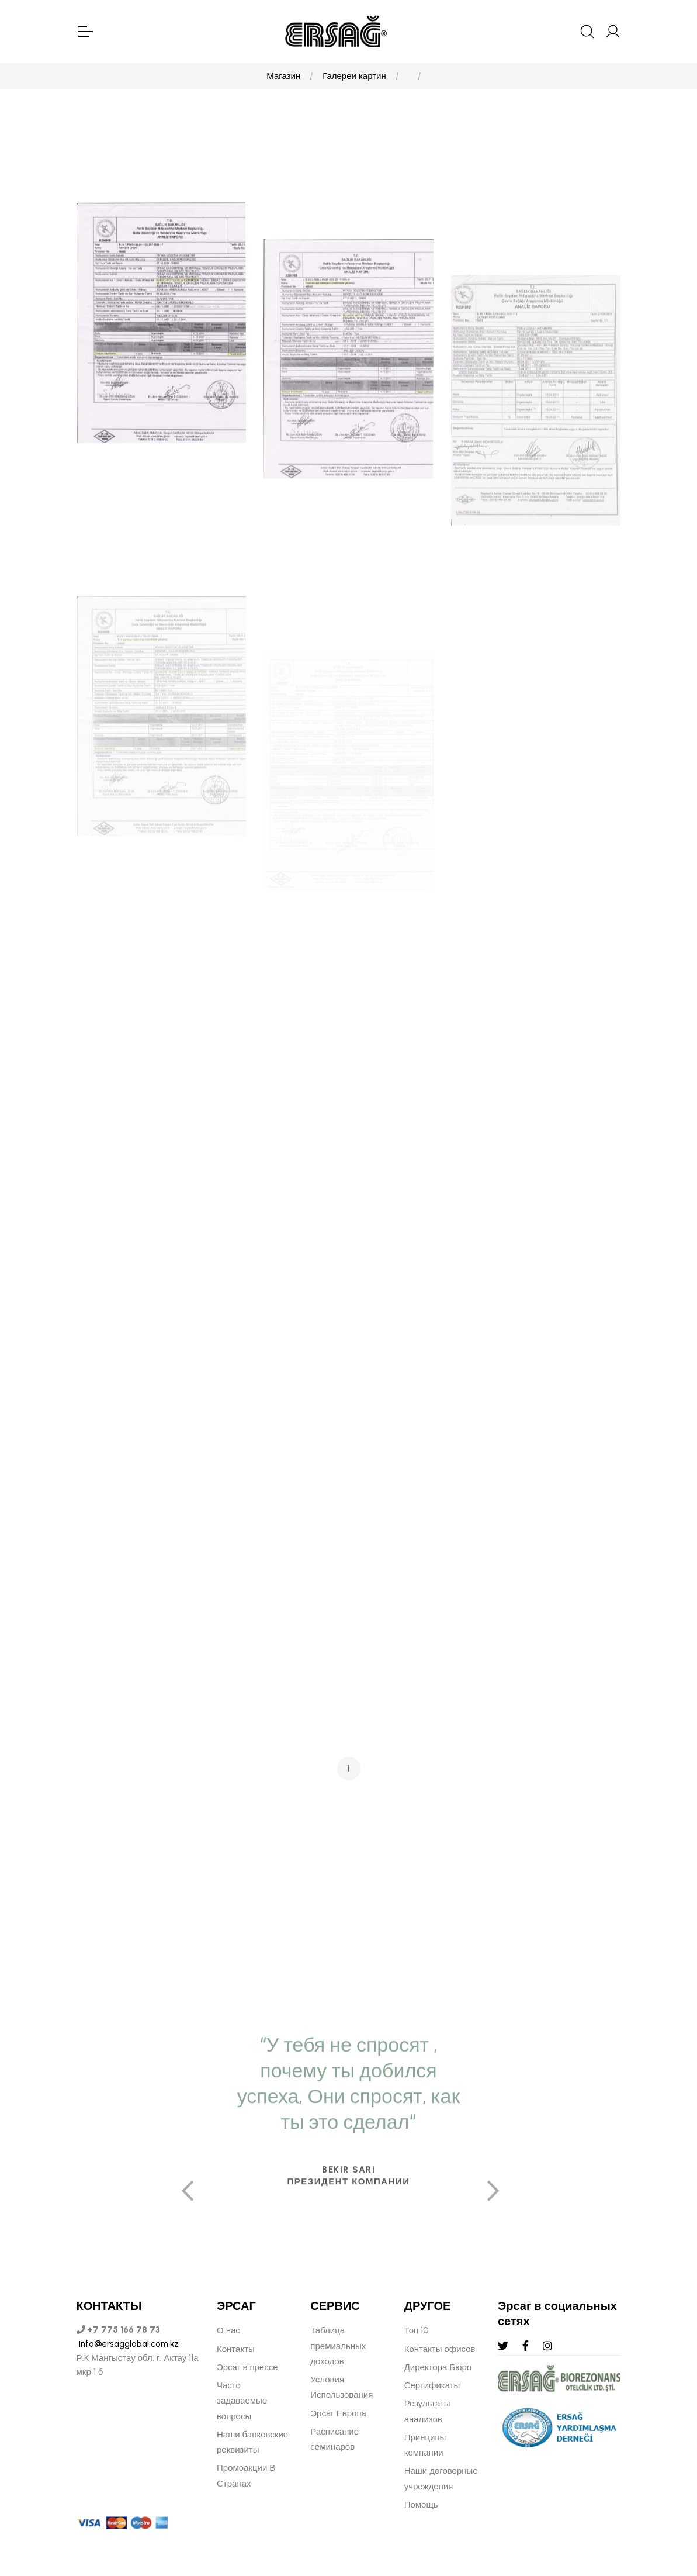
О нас (228, 2330)
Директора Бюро (437, 2367)
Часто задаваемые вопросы (242, 2401)
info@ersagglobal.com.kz (128, 2344)
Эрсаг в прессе (247, 2367)
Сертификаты (432, 2385)
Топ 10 (416, 2330)
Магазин (283, 76)
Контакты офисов (440, 2349)
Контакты (236, 2349)
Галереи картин (354, 76)
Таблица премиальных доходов (338, 2346)
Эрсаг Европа (338, 2413)
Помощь (421, 2504)
